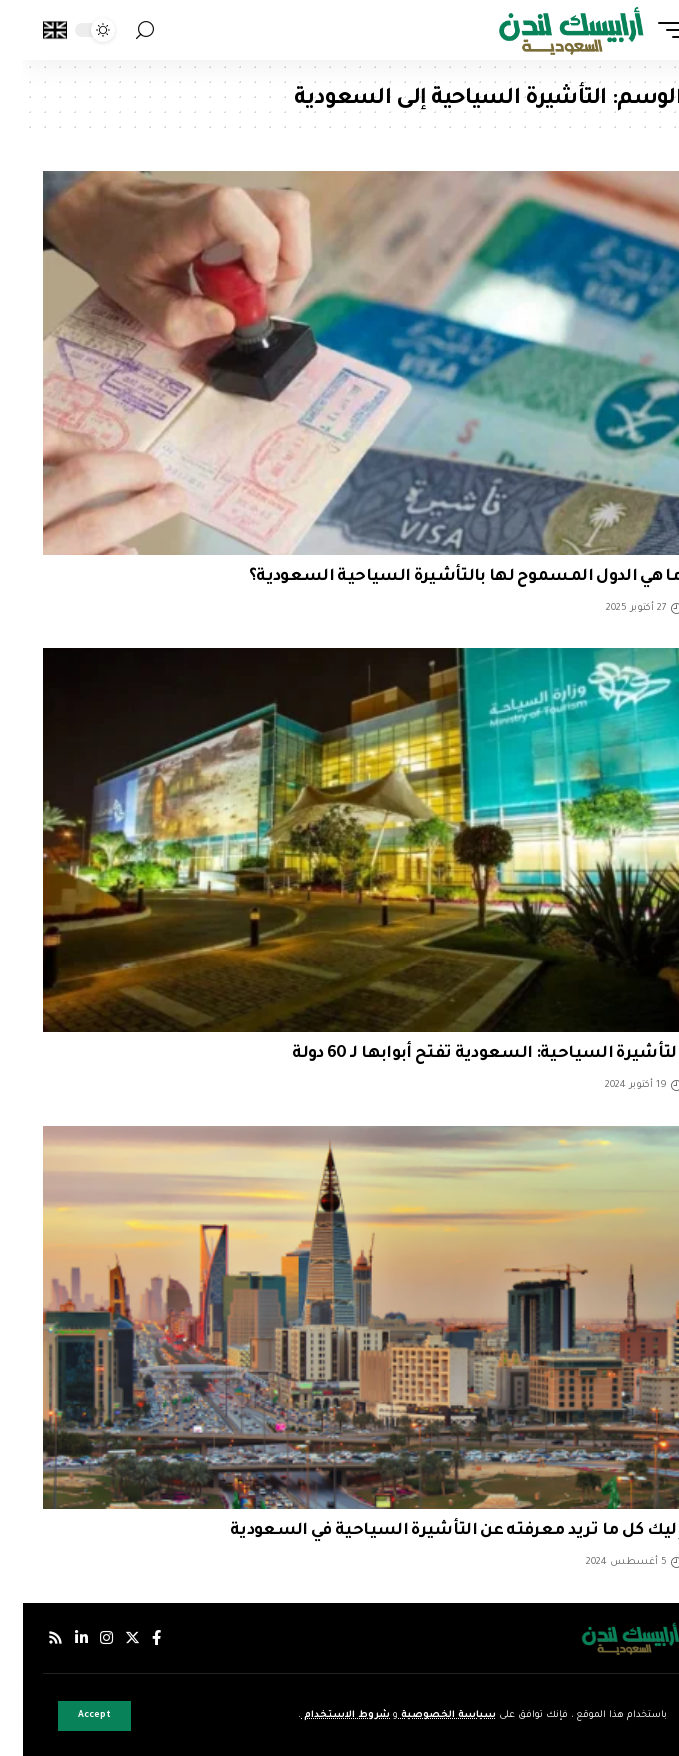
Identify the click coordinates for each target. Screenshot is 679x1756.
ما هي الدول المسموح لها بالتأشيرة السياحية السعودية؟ (442, 577)
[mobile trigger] (642, 30)
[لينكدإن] (58, 1638)
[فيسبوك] (133, 1638)
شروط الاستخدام (322, 1715)
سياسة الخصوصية (424, 1715)
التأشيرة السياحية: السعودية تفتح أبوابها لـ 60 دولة (464, 1054)
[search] (122, 30)
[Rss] (32, 1638)
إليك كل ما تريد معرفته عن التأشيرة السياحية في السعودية (433, 1531)
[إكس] (109, 1638)
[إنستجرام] (83, 1638)
